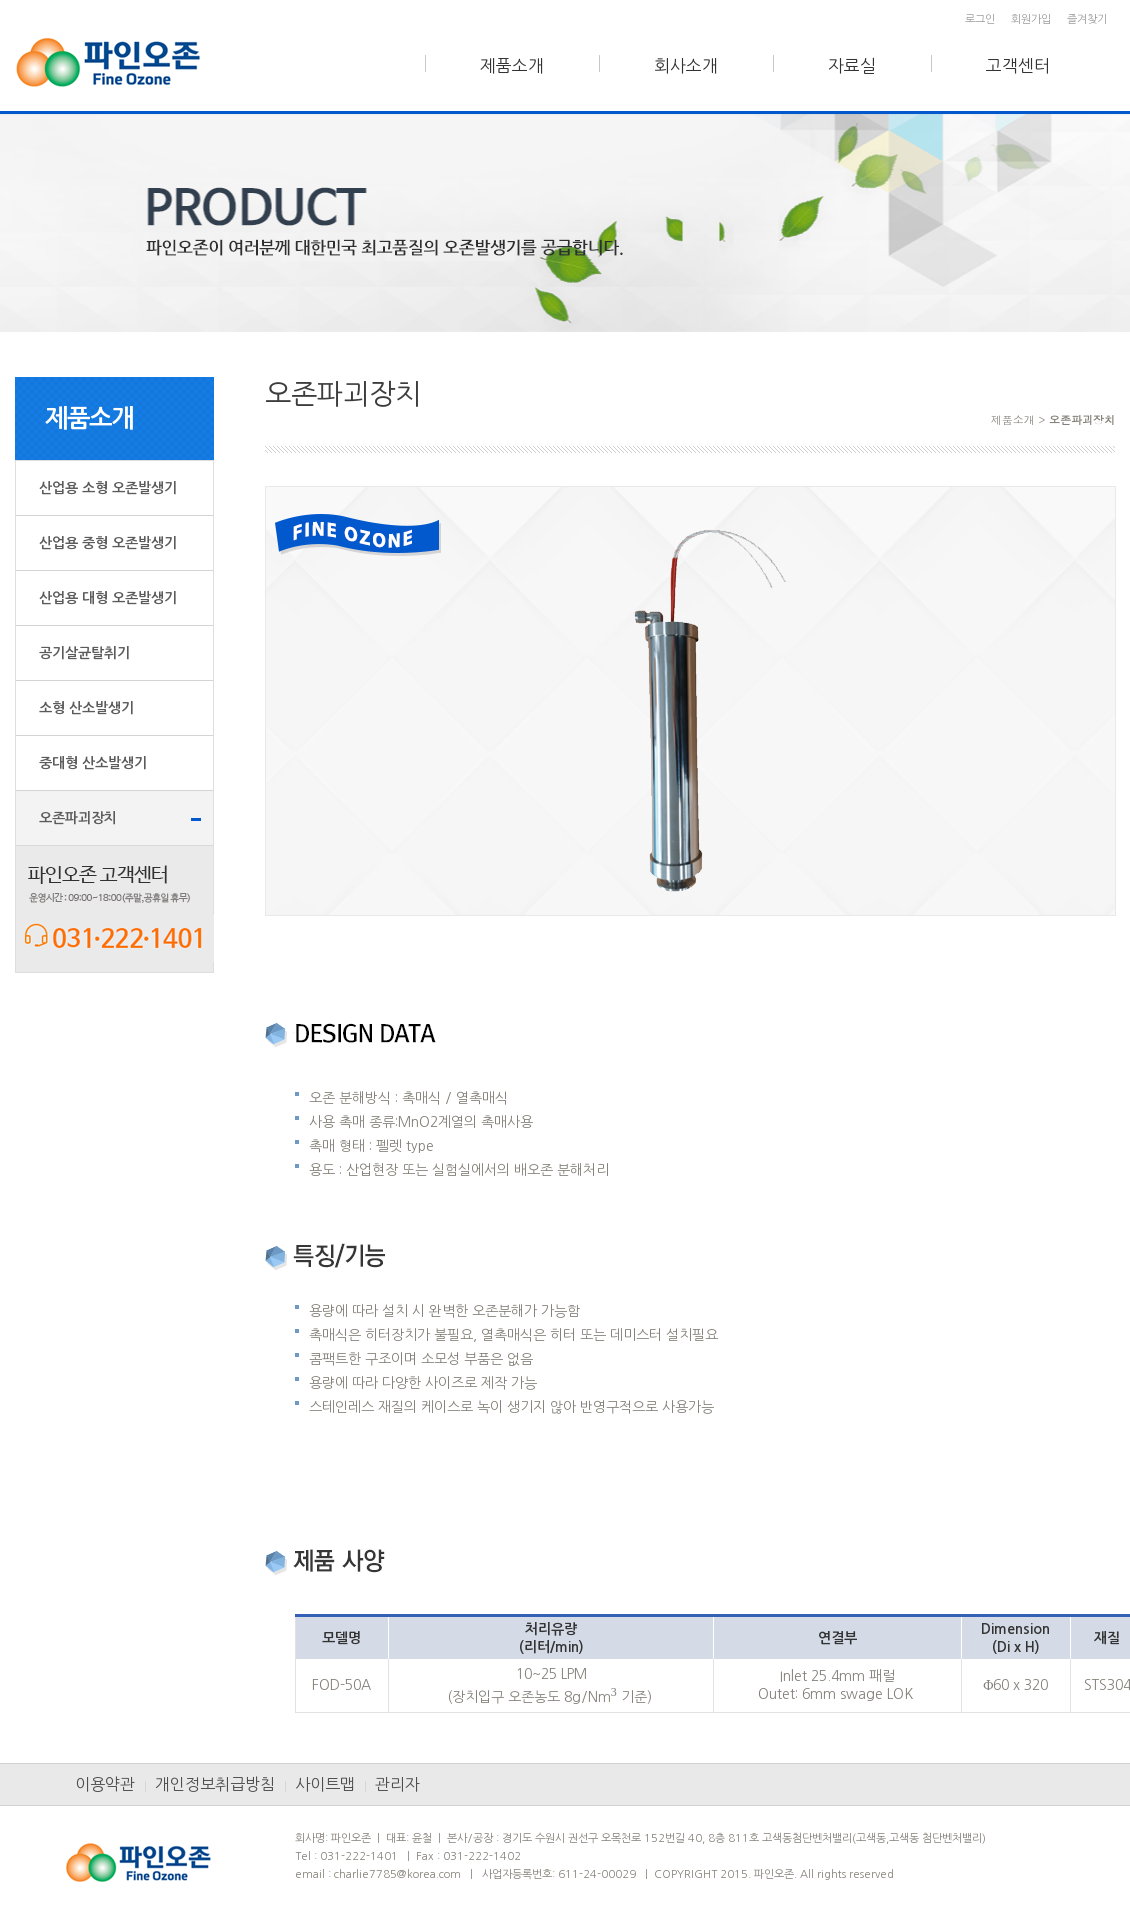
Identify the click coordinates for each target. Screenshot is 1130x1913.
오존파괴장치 (78, 818)
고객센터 (1018, 65)
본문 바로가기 (0, 0)
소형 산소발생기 (86, 708)
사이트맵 (325, 1784)
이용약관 (105, 1784)
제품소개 (512, 65)
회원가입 (1031, 19)
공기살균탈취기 (84, 653)
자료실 (852, 65)
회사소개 (686, 65)
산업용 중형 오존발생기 (108, 543)
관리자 (397, 1784)
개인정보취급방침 (215, 1784)
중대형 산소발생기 (93, 763)
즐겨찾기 (1087, 19)
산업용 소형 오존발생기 (108, 488)
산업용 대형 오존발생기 (108, 598)
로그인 (980, 19)
